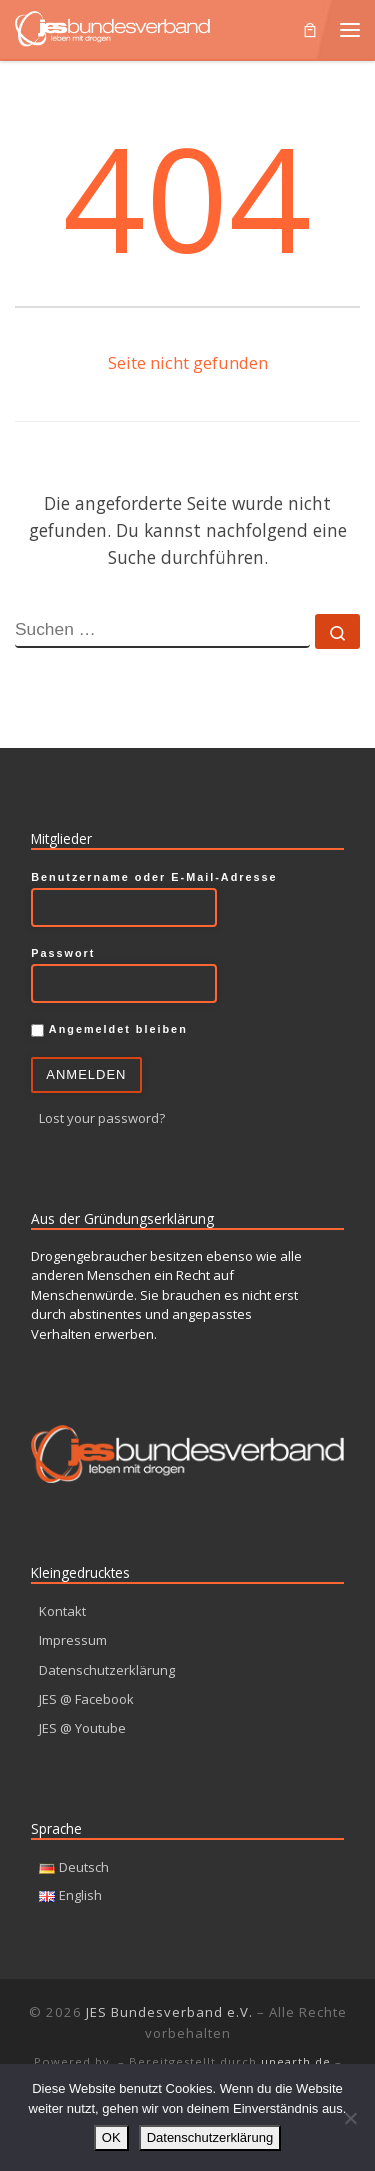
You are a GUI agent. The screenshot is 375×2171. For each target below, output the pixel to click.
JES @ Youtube (82, 1728)
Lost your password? (102, 1118)
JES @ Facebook (86, 1699)
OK (111, 2137)
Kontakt (62, 1611)
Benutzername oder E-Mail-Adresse (154, 877)
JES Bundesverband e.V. (169, 2012)
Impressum (73, 1640)
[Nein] (350, 2118)
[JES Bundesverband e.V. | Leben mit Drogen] (112, 26)
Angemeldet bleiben (109, 1030)
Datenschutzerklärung (107, 1670)
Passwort (63, 953)
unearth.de (296, 2061)
